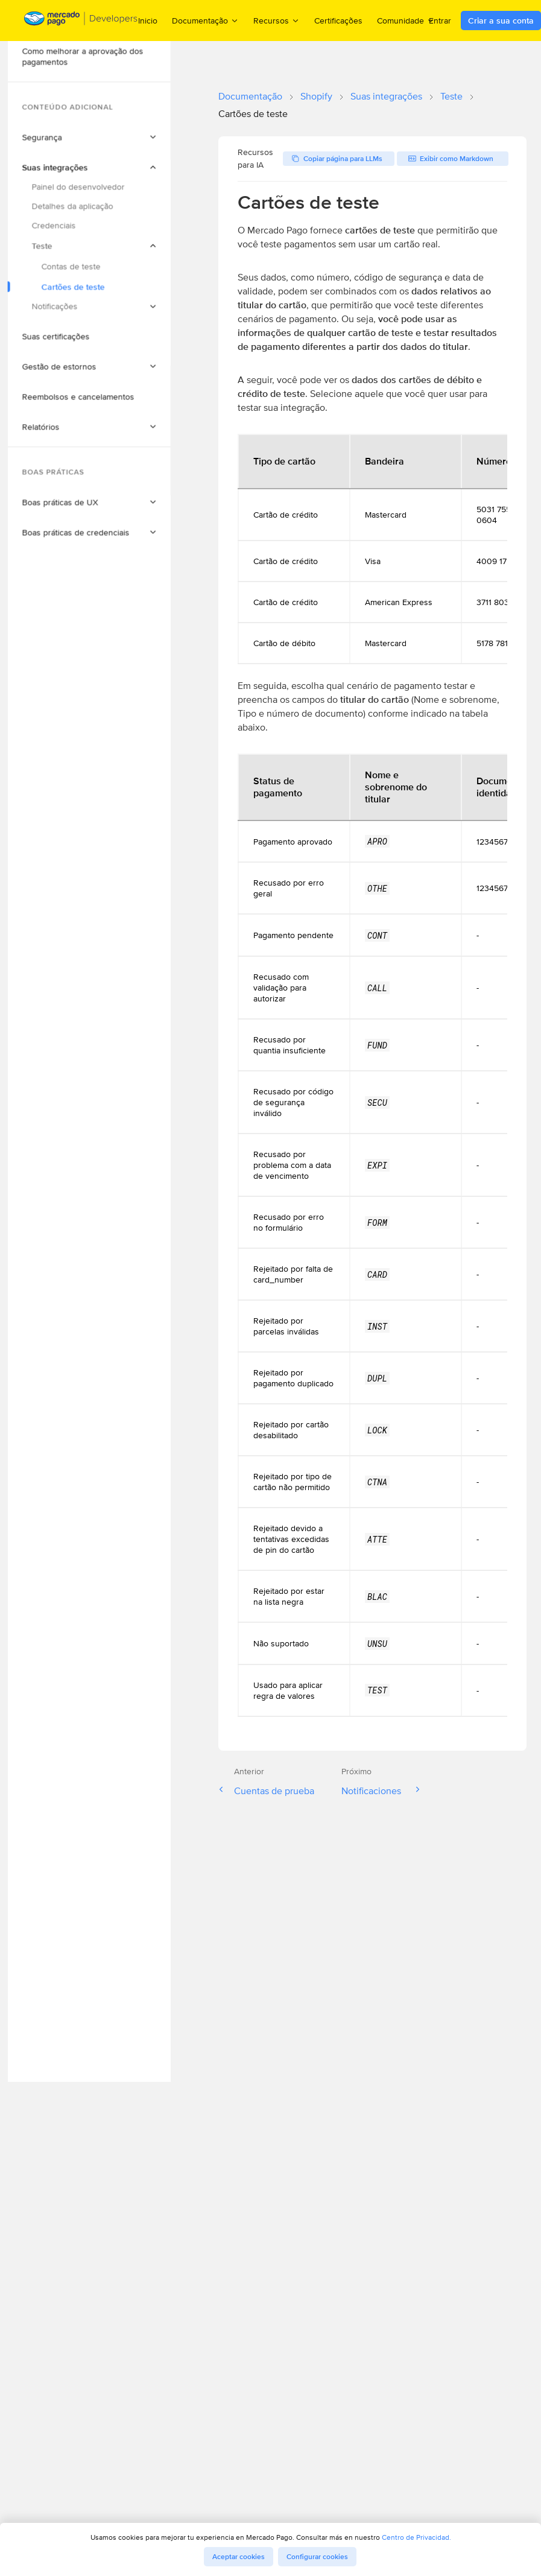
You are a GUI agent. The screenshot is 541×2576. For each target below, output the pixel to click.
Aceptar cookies (238, 2556)
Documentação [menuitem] (205, 20)
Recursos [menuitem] (276, 20)
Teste (451, 96)
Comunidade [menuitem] (406, 20)
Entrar (440, 20)
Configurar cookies (317, 2556)
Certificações (338, 20)
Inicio (147, 20)
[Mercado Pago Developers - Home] (81, 20)
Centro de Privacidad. (416, 2537)
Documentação (250, 96)
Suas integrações (386, 96)
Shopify (316, 96)
